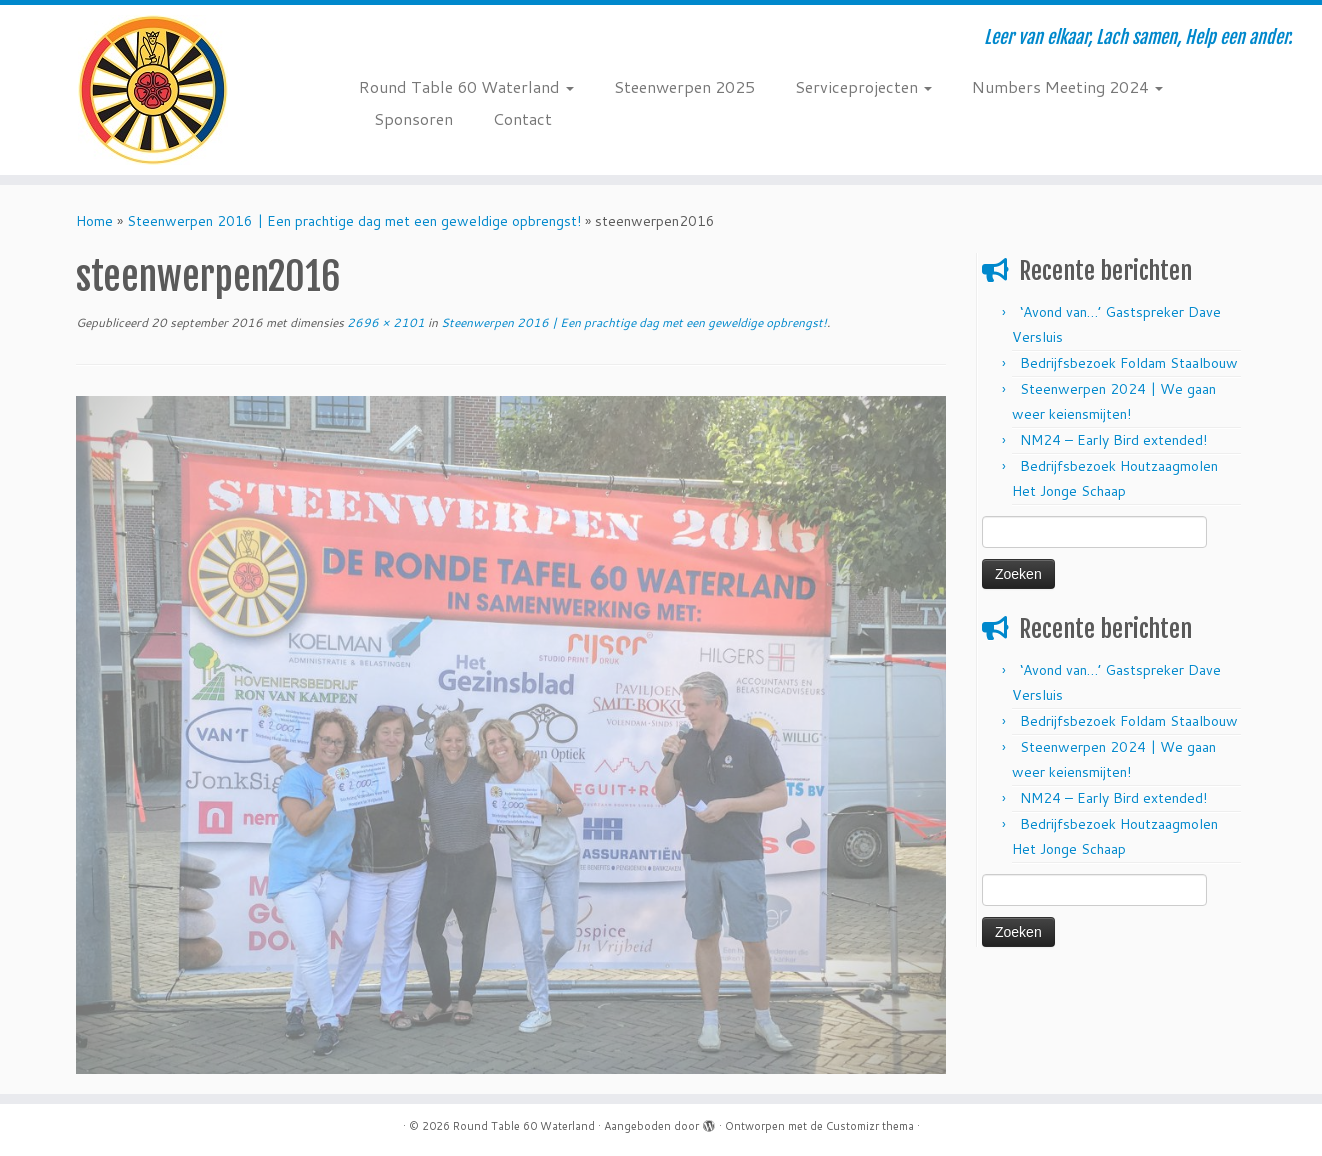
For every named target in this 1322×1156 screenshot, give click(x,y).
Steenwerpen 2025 (684, 86)
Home (94, 221)
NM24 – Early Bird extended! (1113, 440)
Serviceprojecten (863, 86)
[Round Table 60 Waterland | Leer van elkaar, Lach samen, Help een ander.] (152, 90)
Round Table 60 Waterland (466, 86)
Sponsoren (413, 118)
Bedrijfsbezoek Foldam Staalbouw (1129, 363)
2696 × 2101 (384, 322)
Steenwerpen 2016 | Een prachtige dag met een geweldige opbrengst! (354, 221)
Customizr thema (870, 1126)
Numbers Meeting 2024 (1067, 86)
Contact (522, 118)
